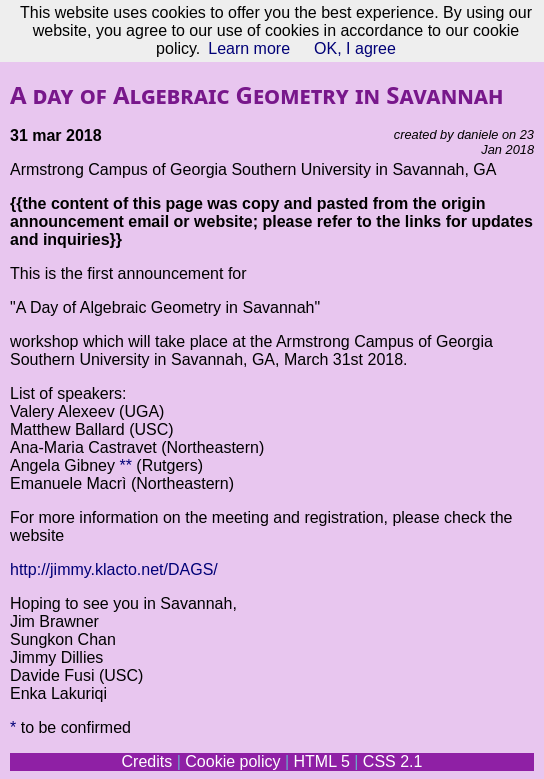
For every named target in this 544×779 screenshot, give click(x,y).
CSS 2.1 (393, 761)
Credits (147, 761)
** (125, 465)
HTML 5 (321, 761)
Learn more (249, 48)
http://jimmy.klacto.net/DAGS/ (114, 569)
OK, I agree (355, 48)
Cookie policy (232, 761)
